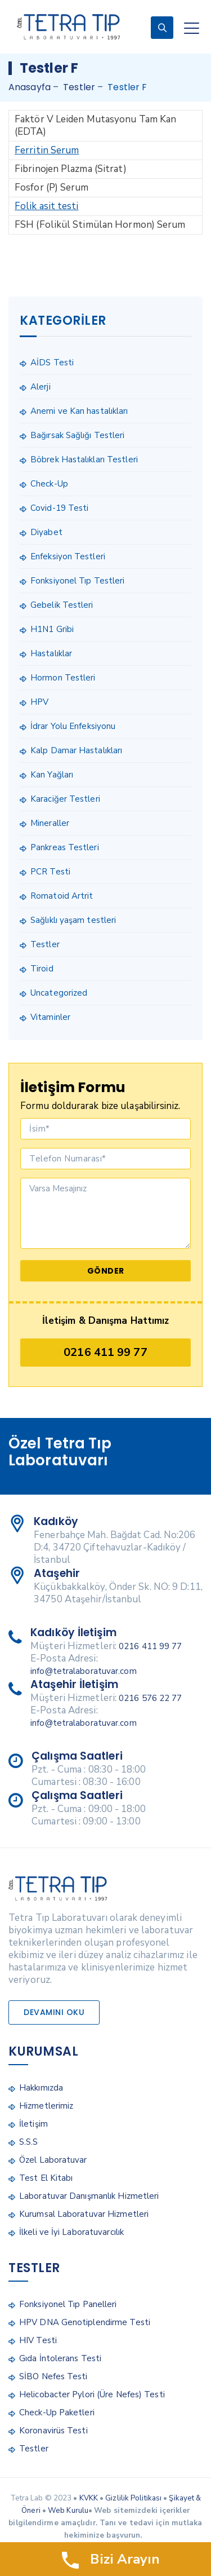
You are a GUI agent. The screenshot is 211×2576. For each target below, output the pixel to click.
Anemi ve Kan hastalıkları (79, 411)
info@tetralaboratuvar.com (83, 1671)
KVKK (88, 2498)
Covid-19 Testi (59, 508)
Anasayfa (29, 87)
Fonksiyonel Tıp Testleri (77, 580)
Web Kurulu (68, 2511)
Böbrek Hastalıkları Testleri (84, 459)
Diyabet (46, 532)
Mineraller (49, 823)
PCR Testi (50, 871)
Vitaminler (50, 1017)
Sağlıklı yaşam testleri (73, 920)
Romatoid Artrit (61, 896)
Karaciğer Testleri (65, 799)
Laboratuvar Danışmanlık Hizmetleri (89, 2196)
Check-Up (49, 483)
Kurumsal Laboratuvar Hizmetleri (84, 2214)
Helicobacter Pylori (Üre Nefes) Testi (92, 2394)
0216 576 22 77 (150, 1698)
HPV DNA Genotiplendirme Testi (84, 2322)
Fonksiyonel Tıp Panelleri (68, 2304)
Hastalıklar (51, 653)
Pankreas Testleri (64, 847)
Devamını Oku (54, 2012)
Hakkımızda (41, 2087)
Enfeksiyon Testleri (67, 556)
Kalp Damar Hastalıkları (76, 750)
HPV (39, 702)
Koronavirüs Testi (53, 2430)
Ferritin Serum (47, 150)
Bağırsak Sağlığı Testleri (77, 435)
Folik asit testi (47, 206)
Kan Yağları (51, 774)
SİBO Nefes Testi (53, 2376)
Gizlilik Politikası (133, 2498)
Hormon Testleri (63, 677)
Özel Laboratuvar (53, 2160)
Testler (45, 944)
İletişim (33, 2123)
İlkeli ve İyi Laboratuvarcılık (71, 2232)
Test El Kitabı (46, 2178)
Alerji (40, 386)
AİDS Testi (52, 362)
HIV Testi (38, 2340)
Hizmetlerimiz (46, 2105)
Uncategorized (58, 992)
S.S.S (28, 2142)
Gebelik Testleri (61, 605)
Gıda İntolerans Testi (60, 2358)
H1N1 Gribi (52, 629)
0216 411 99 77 (105, 1352)
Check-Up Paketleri (57, 2412)
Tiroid (41, 968)
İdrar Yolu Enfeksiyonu (72, 726)
